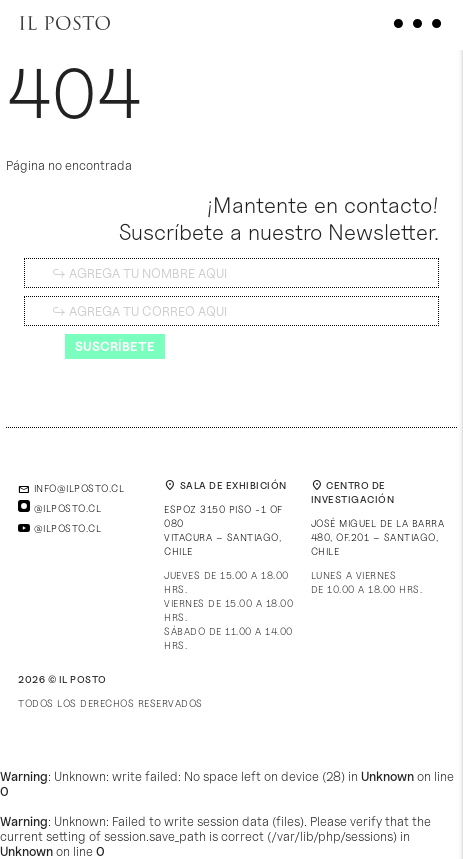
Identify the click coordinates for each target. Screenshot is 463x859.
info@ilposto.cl (71, 488)
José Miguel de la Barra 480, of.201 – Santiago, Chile (378, 537)
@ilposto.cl (59, 508)
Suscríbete (115, 346)
